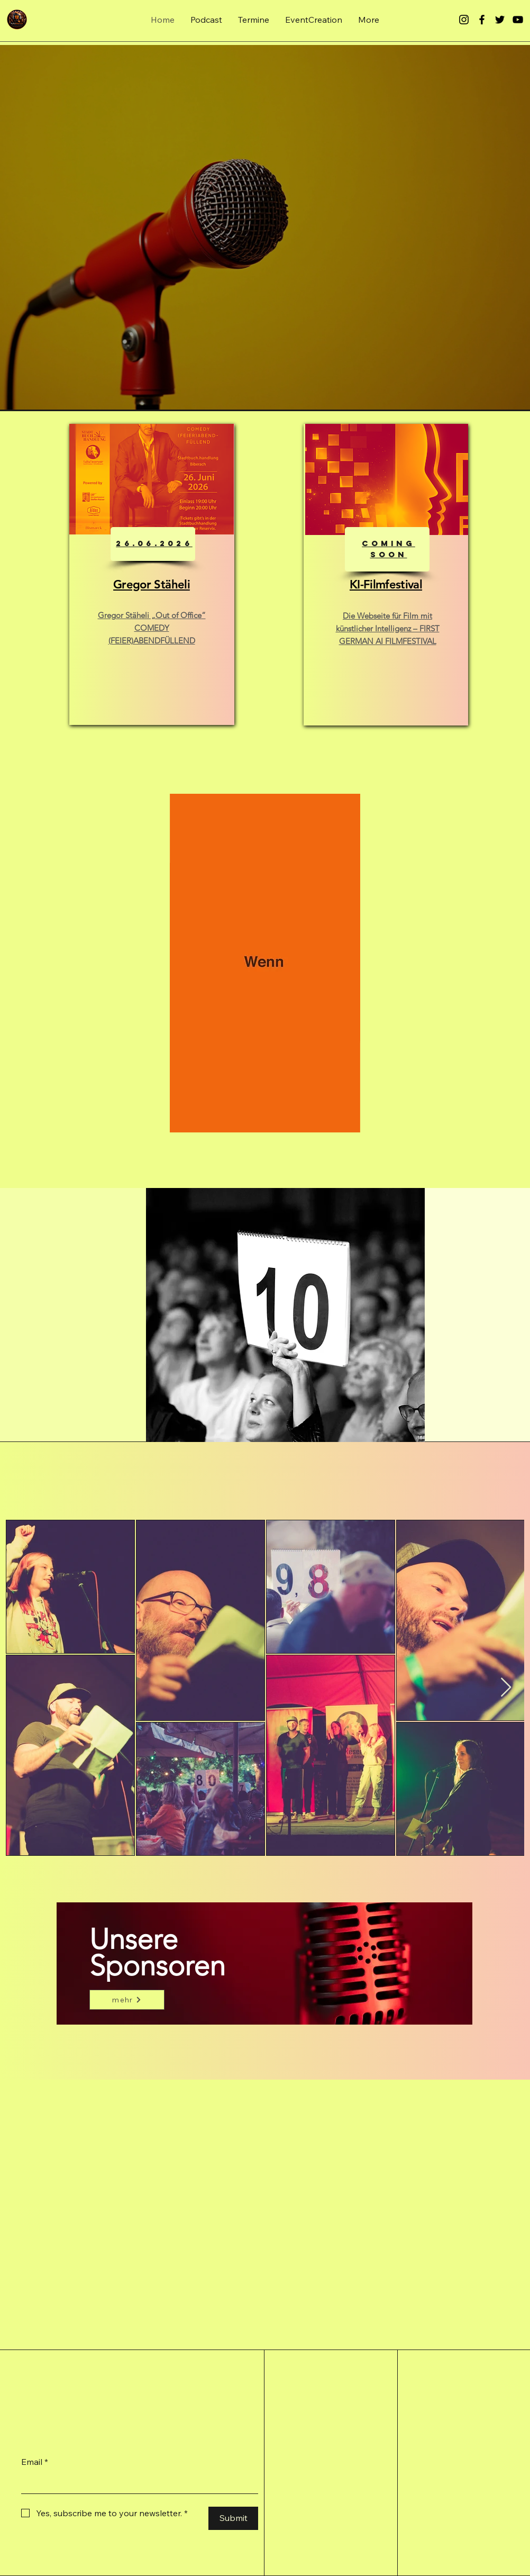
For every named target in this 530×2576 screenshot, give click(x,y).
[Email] (136, 2482)
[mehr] (127, 2000)
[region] (151, 574)
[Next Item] (506, 1687)
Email (34, 2461)
